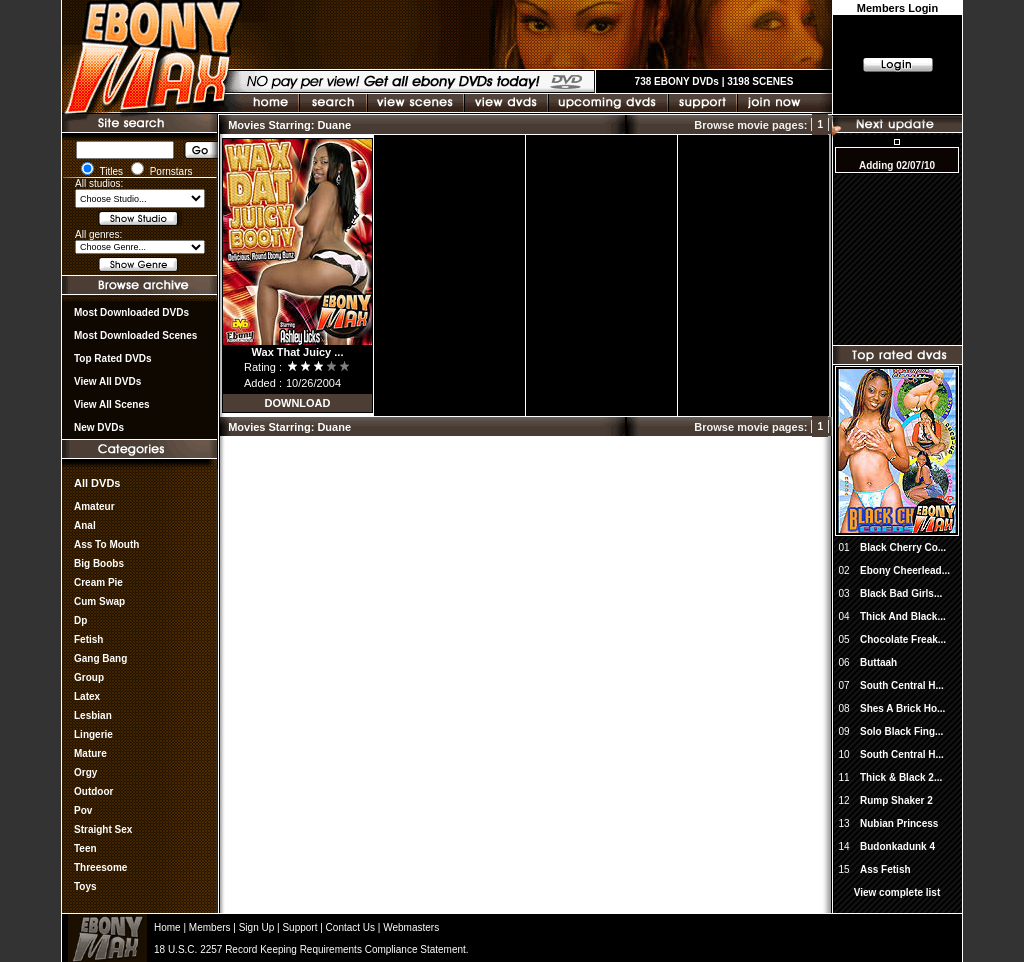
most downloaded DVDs (131, 312)
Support (299, 927)
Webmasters (411, 927)
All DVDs (97, 483)
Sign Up (257, 927)
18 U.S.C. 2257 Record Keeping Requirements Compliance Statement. (311, 949)
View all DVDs (107, 381)
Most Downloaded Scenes (135, 335)
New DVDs (99, 427)
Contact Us (350, 927)
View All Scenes (112, 404)
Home (167, 927)
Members (210, 927)
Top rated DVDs (113, 358)
